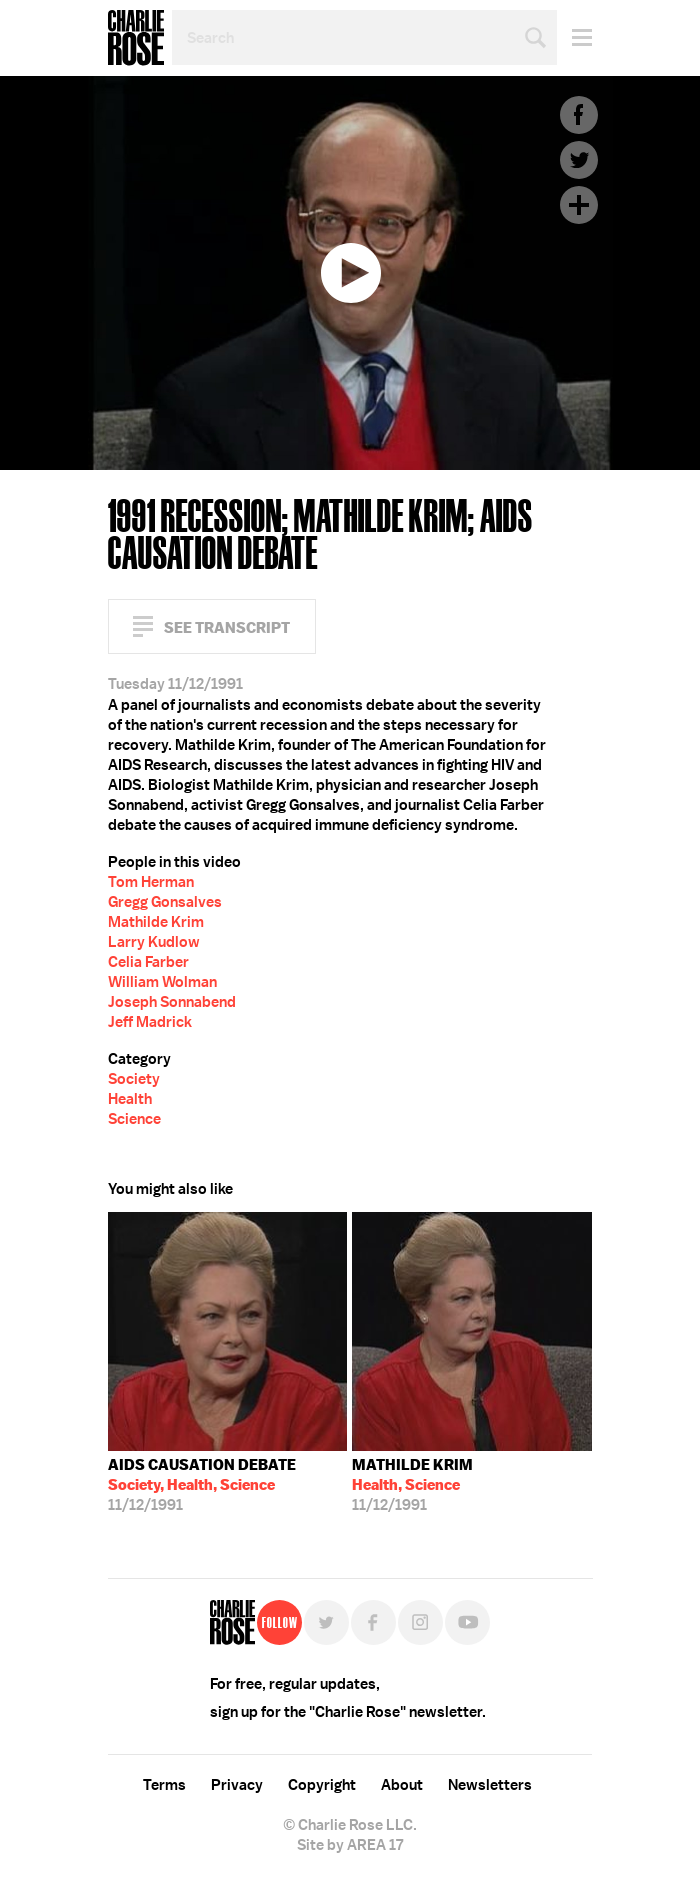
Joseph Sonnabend (172, 1002)
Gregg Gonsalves (165, 902)
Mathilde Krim (156, 922)
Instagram (420, 1622)
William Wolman (162, 982)
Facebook (579, 115)
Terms (164, 1785)
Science (134, 1119)
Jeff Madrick (150, 1022)
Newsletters (490, 1785)
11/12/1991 (202, 1485)
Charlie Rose (136, 38)
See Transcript (227, 627)
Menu (574, 37)
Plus (579, 205)
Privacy (237, 1785)
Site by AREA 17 (350, 1845)
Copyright (322, 1785)
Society (134, 1079)
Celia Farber (148, 962)
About (402, 1785)
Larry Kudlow (154, 942)
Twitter (579, 160)
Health (130, 1099)
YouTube (467, 1622)
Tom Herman (151, 882)
